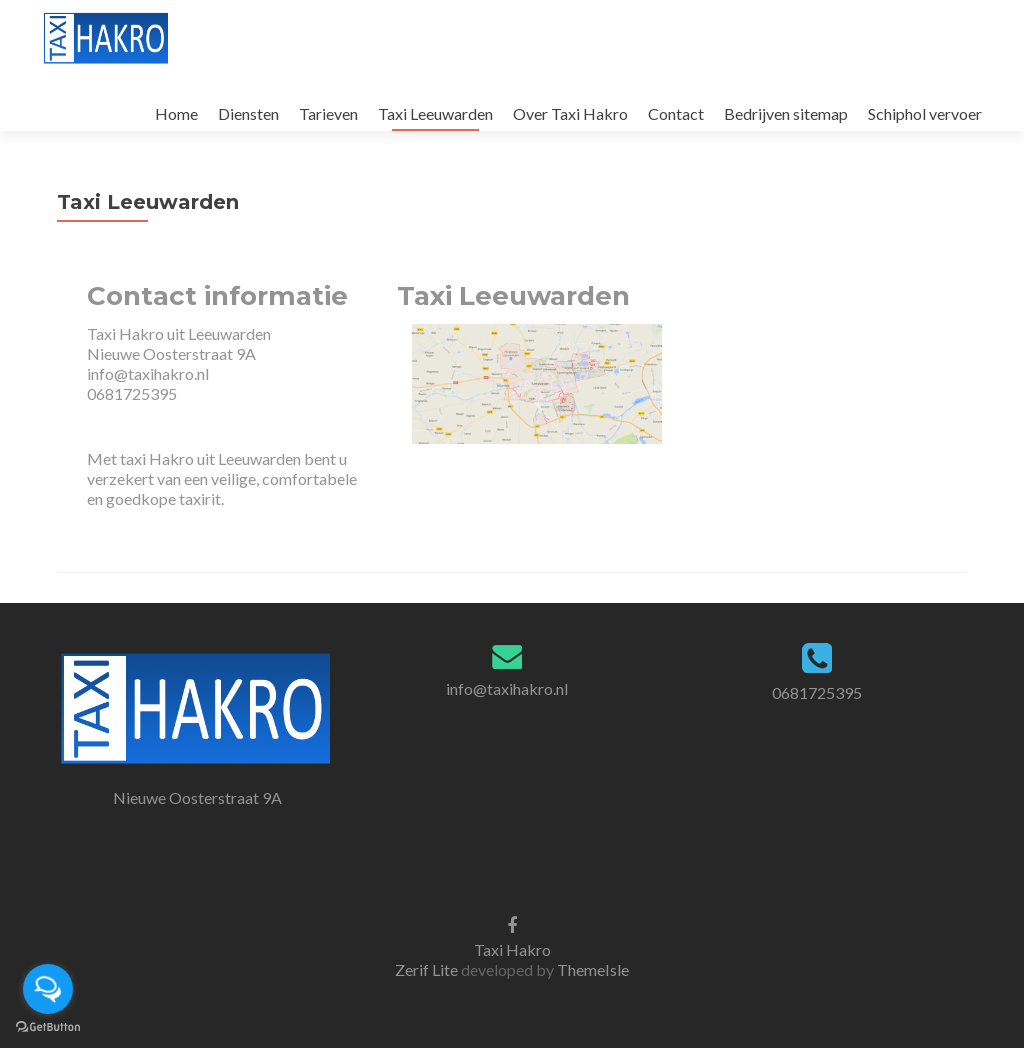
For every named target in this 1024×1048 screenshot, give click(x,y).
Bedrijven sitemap (786, 113)
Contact (676, 113)
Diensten (248, 113)
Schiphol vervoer (925, 113)
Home (176, 113)
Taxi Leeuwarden (435, 113)
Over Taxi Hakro (570, 113)
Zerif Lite (428, 969)
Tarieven (328, 113)
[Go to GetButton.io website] (48, 1027)
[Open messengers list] (48, 989)
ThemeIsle (593, 969)
